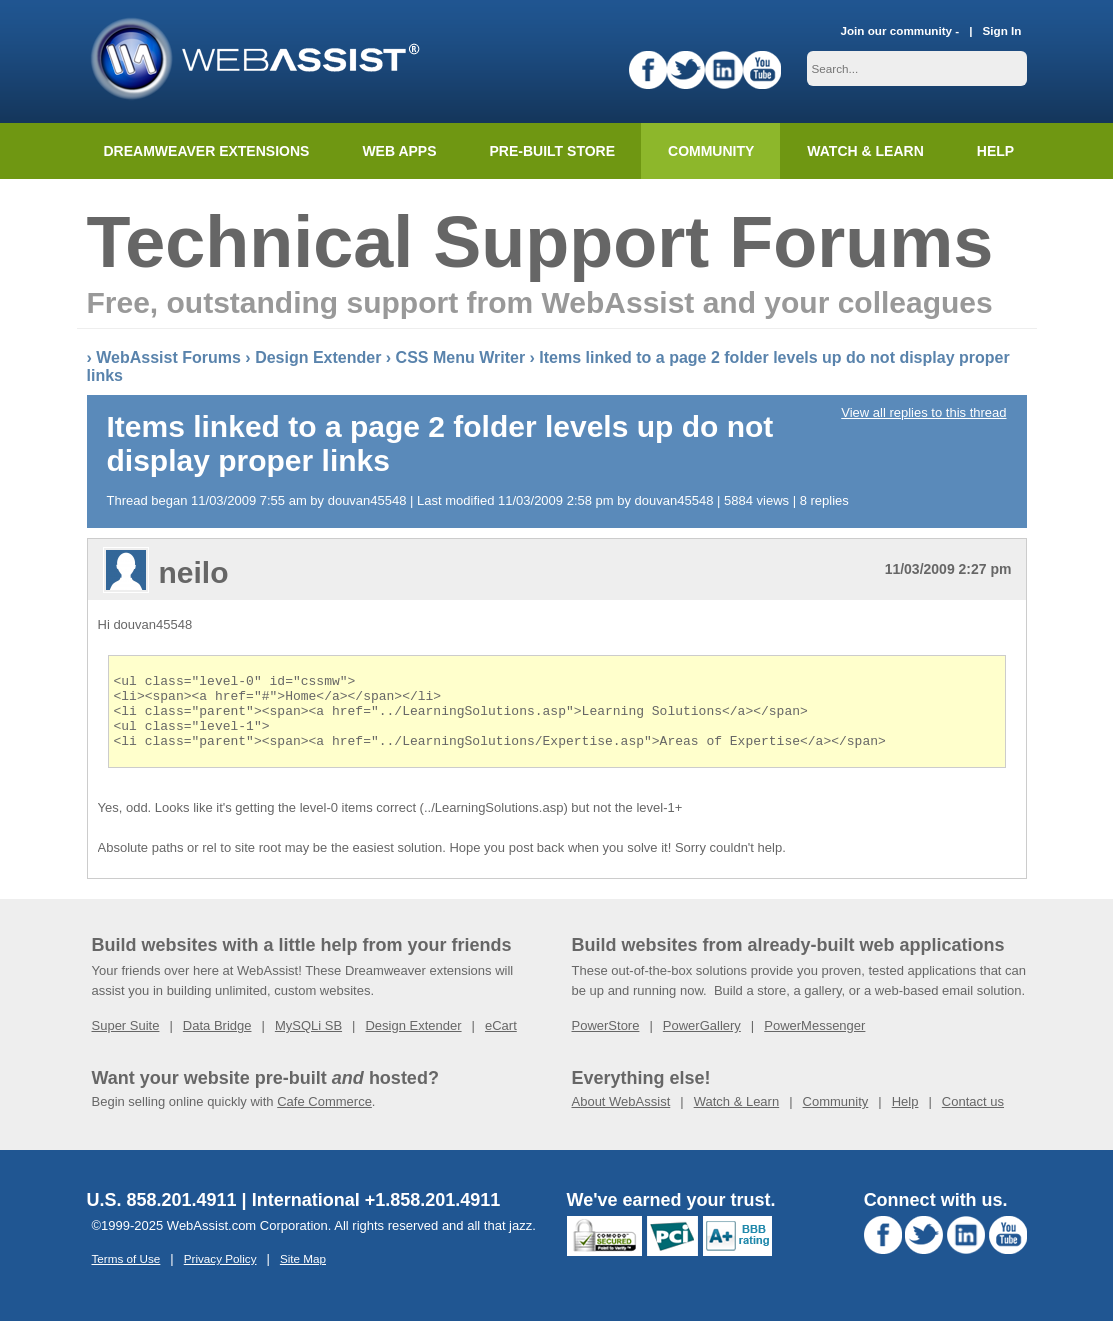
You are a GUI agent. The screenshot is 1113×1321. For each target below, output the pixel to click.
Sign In (1002, 30)
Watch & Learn (865, 151)
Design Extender (318, 357)
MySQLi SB (308, 1040)
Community (711, 151)
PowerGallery (702, 1040)
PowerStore (606, 1040)
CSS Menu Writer (461, 357)
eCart (501, 1040)
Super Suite (126, 1040)
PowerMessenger (814, 1040)
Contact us (973, 1116)
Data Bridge (217, 1040)
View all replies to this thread (923, 412)
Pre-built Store (553, 151)
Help (905, 1116)
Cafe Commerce (324, 1116)
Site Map (303, 1273)
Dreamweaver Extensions (207, 151)
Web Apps (399, 151)
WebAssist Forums (168, 357)
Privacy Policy (220, 1273)
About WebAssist (621, 1116)
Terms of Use (126, 1273)
